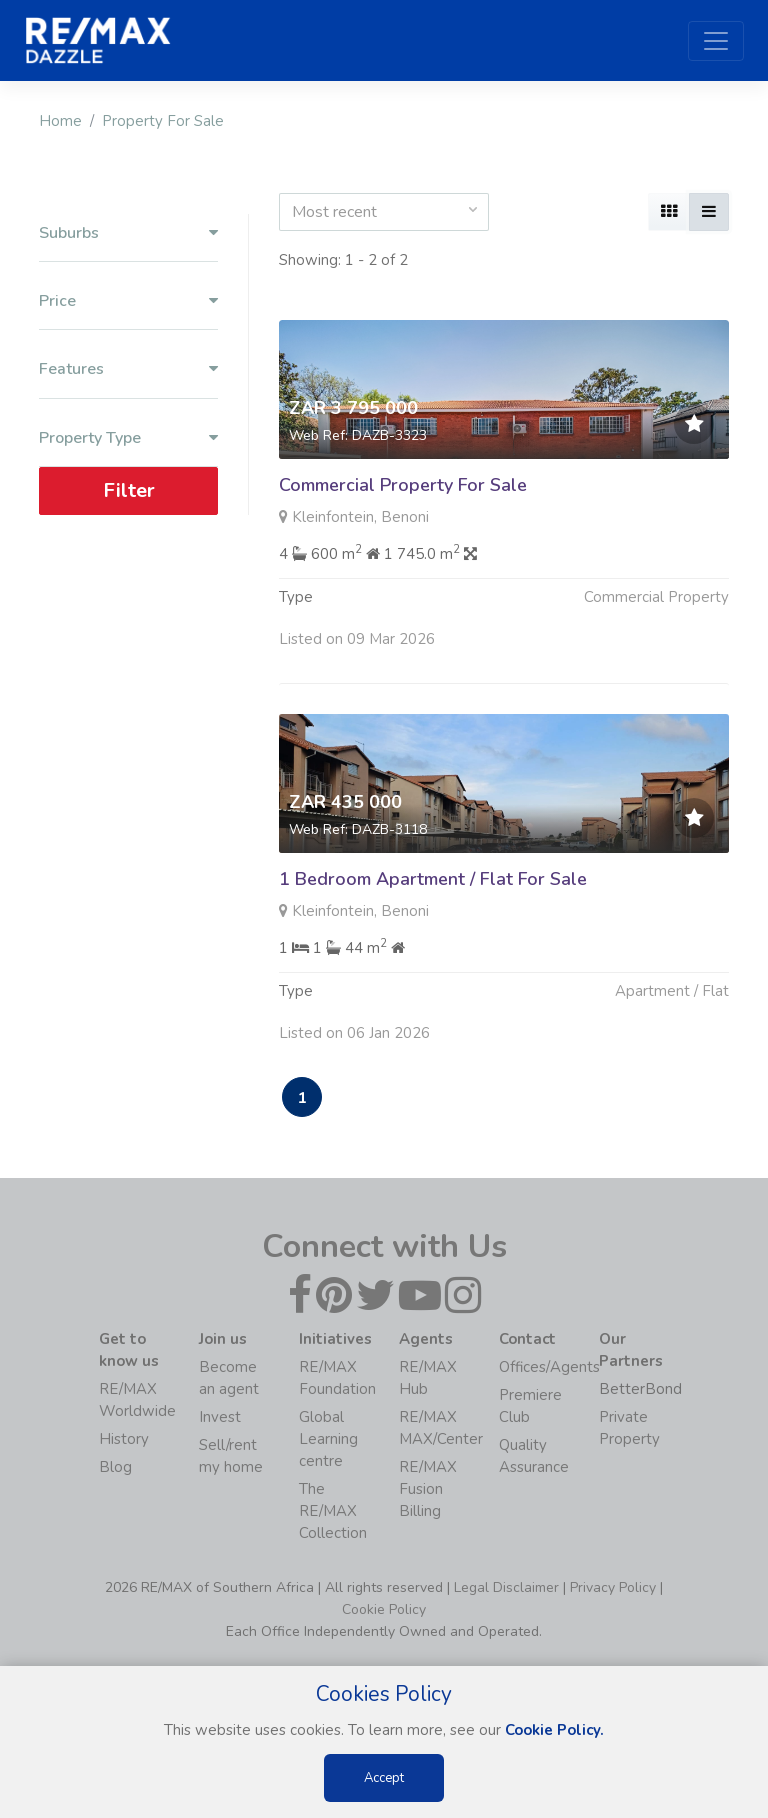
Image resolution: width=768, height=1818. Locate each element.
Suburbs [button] (128, 233)
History (124, 1439)
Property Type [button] (128, 438)
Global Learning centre (328, 1439)
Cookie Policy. (554, 1730)
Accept (384, 1778)
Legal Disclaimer (506, 1587)
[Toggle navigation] (716, 41)
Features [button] (128, 369)
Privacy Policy (613, 1587)
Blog (115, 1467)
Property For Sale (163, 121)
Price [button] (128, 301)
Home (60, 121)
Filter (129, 490)
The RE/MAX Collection (333, 1511)
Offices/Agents (549, 1367)
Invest (220, 1417)
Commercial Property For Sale (403, 485)
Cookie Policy (384, 1609)
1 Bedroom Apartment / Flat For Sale (433, 885)
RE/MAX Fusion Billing (428, 1489)
